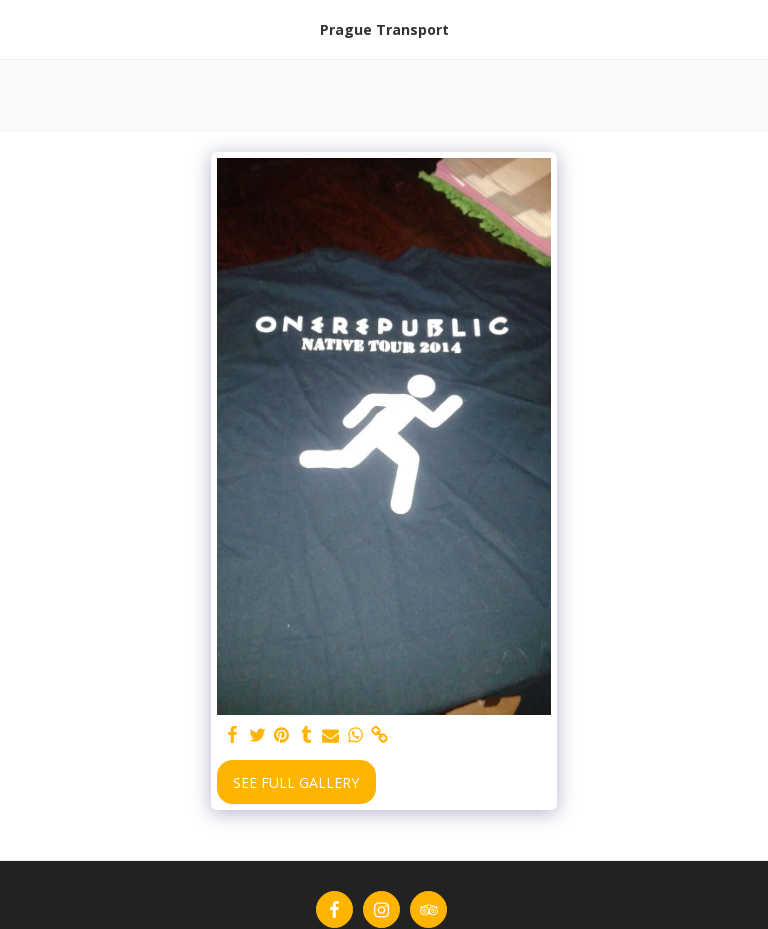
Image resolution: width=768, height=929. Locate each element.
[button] (22, 28)
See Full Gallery (296, 782)
